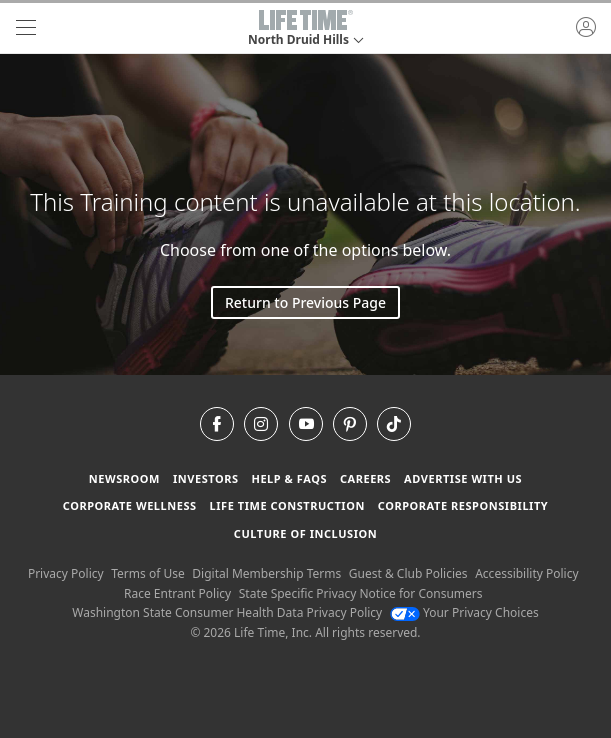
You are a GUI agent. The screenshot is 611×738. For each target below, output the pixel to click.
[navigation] (26, 28)
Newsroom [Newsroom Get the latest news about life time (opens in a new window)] (124, 478)
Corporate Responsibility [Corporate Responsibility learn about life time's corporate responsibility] (463, 505)
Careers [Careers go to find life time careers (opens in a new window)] (365, 478)
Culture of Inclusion (305, 533)
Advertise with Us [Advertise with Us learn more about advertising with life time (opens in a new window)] (463, 478)
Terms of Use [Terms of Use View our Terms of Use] (147, 573)
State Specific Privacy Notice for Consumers (361, 593)
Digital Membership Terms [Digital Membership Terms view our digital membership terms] (266, 573)
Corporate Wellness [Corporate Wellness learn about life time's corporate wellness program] (130, 505)
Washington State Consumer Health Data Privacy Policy (227, 612)
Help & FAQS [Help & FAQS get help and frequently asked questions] (289, 478)
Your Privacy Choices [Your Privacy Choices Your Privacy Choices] (464, 612)
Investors (206, 478)
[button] (305, 28)
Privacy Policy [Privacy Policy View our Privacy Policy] (66, 573)
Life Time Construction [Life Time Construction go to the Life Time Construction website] (287, 505)
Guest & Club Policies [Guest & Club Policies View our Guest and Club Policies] (408, 573)
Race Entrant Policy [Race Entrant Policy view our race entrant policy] (177, 593)
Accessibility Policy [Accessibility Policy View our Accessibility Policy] (526, 573)
